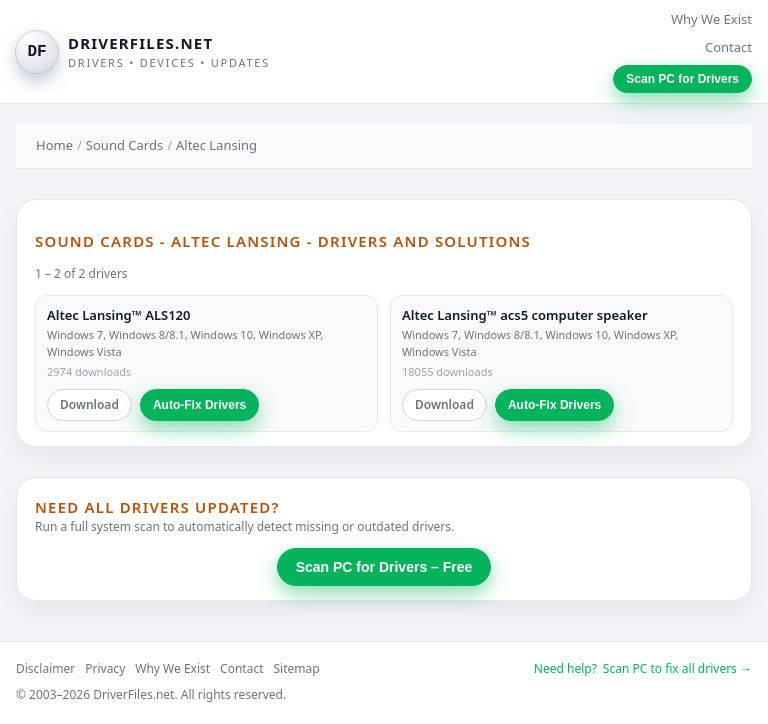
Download (89, 404)
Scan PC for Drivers (682, 79)
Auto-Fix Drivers (199, 405)
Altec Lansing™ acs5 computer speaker (525, 315)
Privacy (105, 668)
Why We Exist (711, 19)
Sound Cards (124, 145)
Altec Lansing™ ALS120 (118, 315)
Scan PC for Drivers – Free (384, 567)
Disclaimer (45, 668)
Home (54, 145)
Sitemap (297, 668)
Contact (728, 47)
